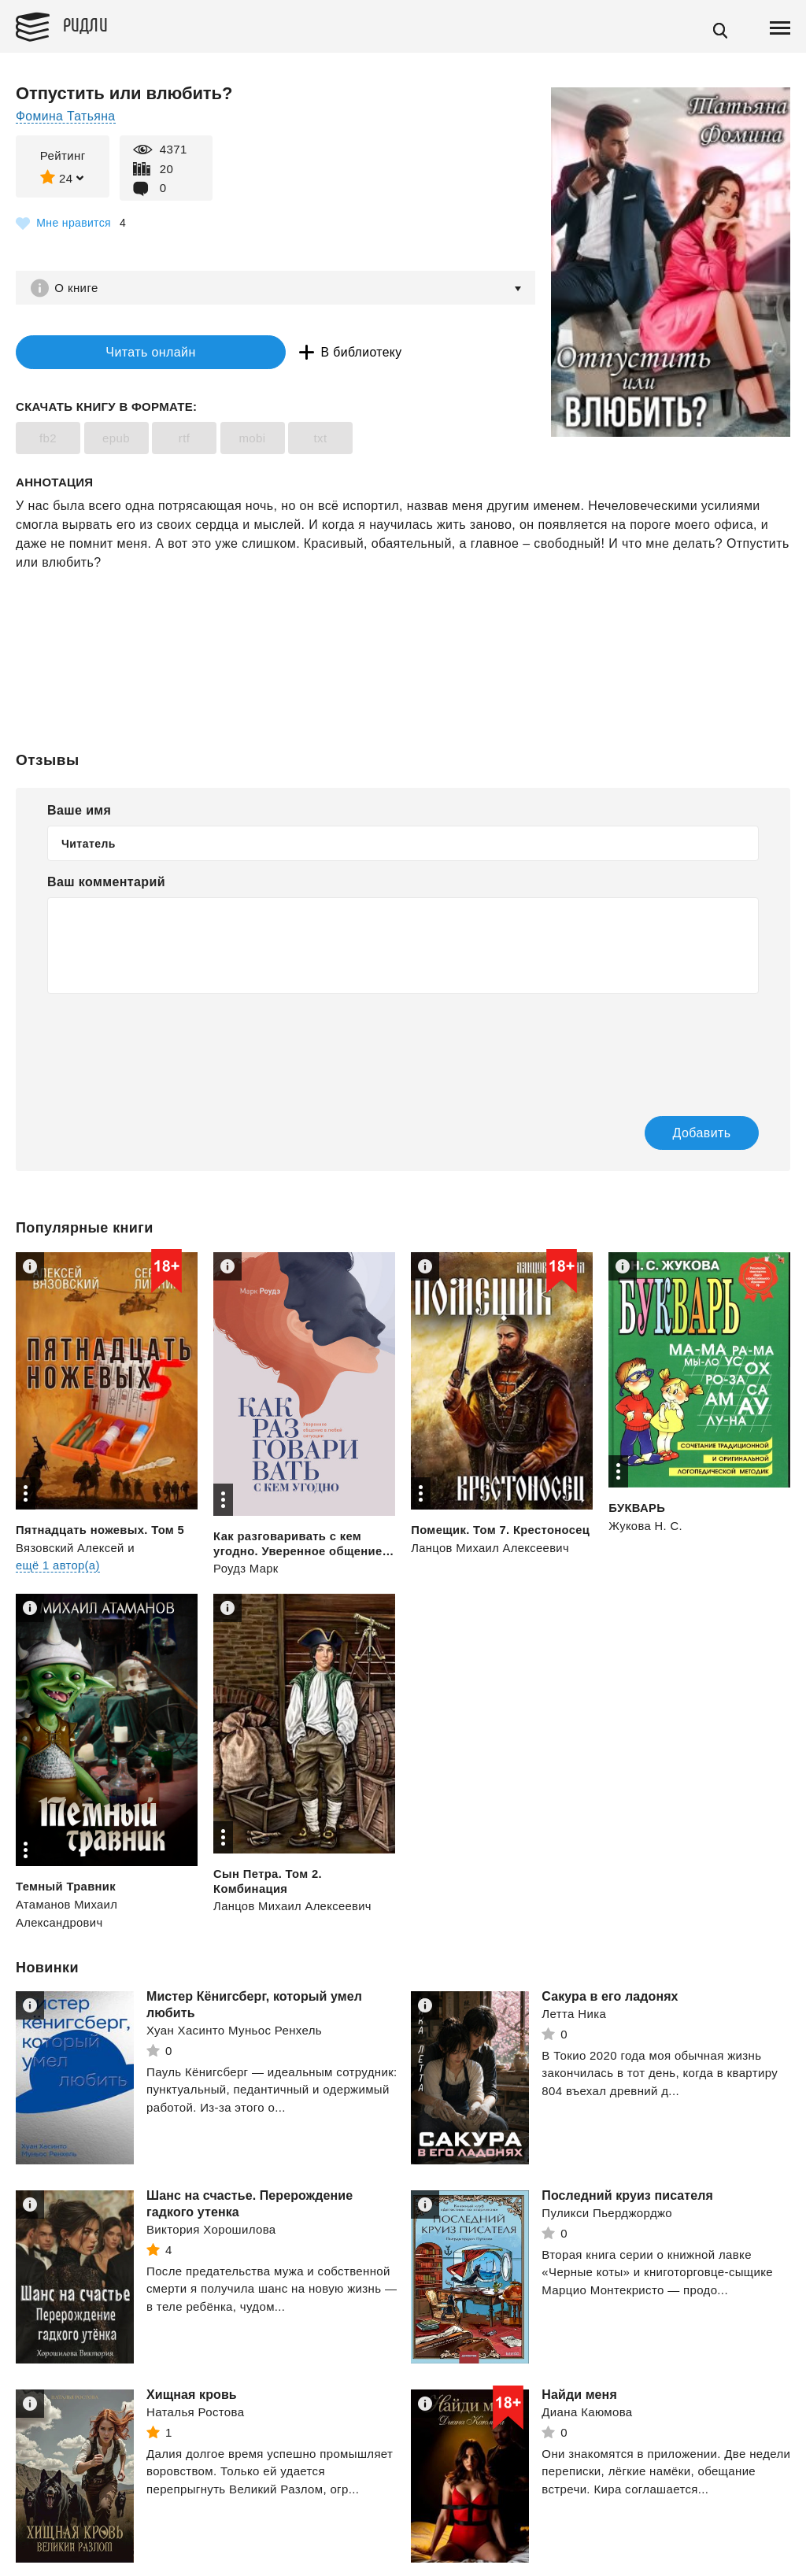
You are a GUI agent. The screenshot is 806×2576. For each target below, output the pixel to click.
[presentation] (167, 1046)
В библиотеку (291, 353)
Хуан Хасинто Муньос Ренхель (234, 2031)
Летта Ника (574, 2015)
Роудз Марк (246, 1569)
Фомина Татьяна (66, 116)
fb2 (48, 439)
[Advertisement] (403, 637)
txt (320, 439)
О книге (78, 287)
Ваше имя (79, 812)
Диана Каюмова (587, 2413)
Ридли (89, 24)
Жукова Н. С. (645, 1527)
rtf (184, 439)
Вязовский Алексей (71, 1549)
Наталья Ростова (195, 2413)
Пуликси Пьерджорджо (607, 2214)
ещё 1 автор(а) (58, 1566)
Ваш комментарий (106, 883)
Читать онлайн (113, 353)
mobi (251, 439)
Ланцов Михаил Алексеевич (491, 1549)
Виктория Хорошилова (211, 2231)
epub (116, 439)
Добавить (685, 1134)
